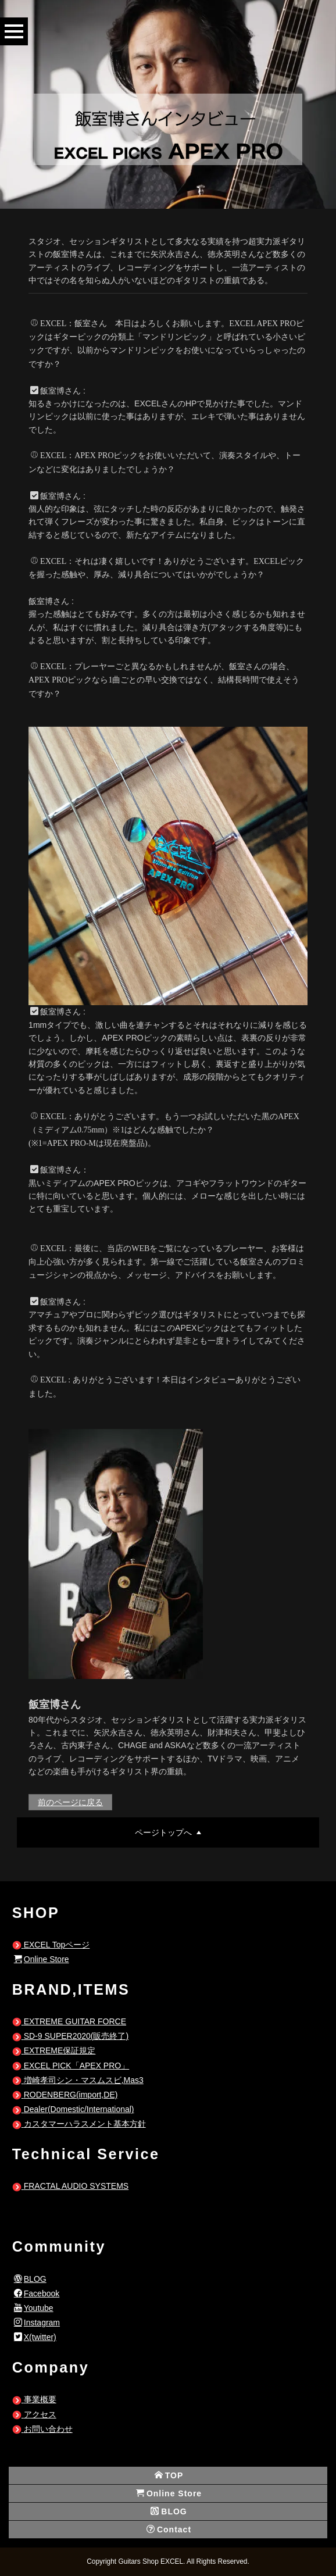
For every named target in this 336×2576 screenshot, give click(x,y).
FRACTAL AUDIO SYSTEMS (70, 2186)
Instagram (37, 2322)
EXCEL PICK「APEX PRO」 (70, 2065)
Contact (168, 2529)
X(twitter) (35, 2337)
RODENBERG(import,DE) (65, 2094)
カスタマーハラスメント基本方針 (79, 2123)
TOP (169, 2475)
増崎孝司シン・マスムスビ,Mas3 (78, 2080)
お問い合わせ (42, 2429)
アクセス (34, 2414)
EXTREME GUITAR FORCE (69, 2021)
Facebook (36, 2293)
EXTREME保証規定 (54, 2050)
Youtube (33, 2308)
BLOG (30, 2279)
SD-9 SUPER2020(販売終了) (70, 2036)
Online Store (41, 1959)
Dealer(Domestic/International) (73, 2109)
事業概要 (34, 2399)
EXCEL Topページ (51, 1944)
